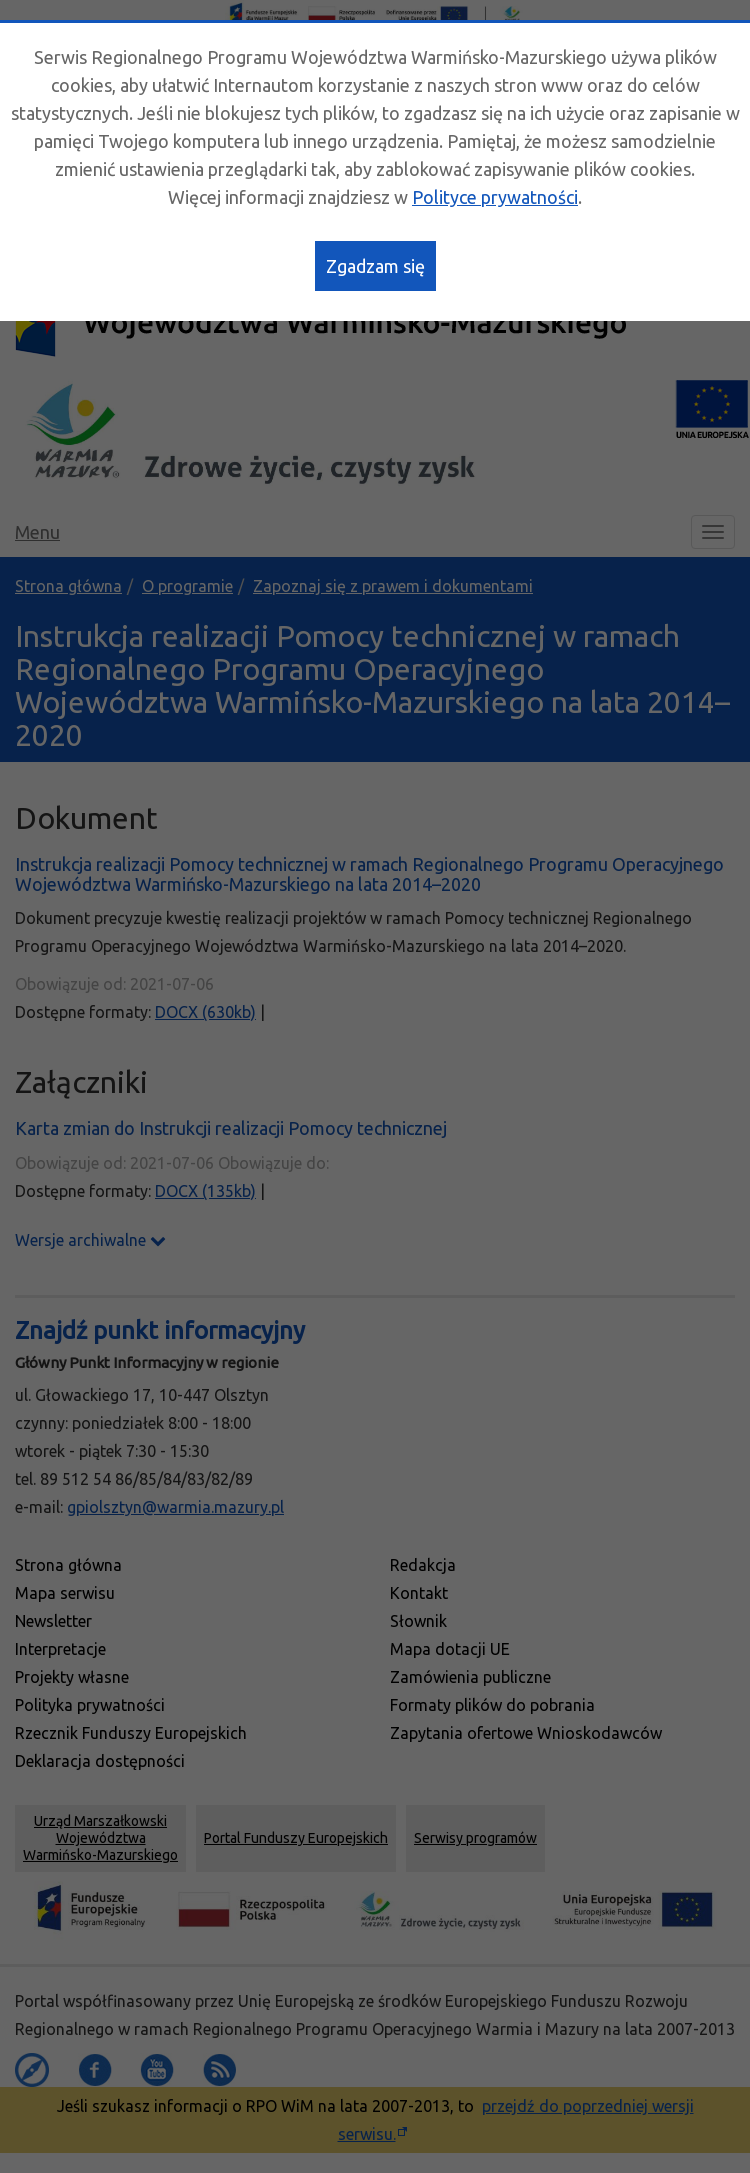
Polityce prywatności (495, 197)
